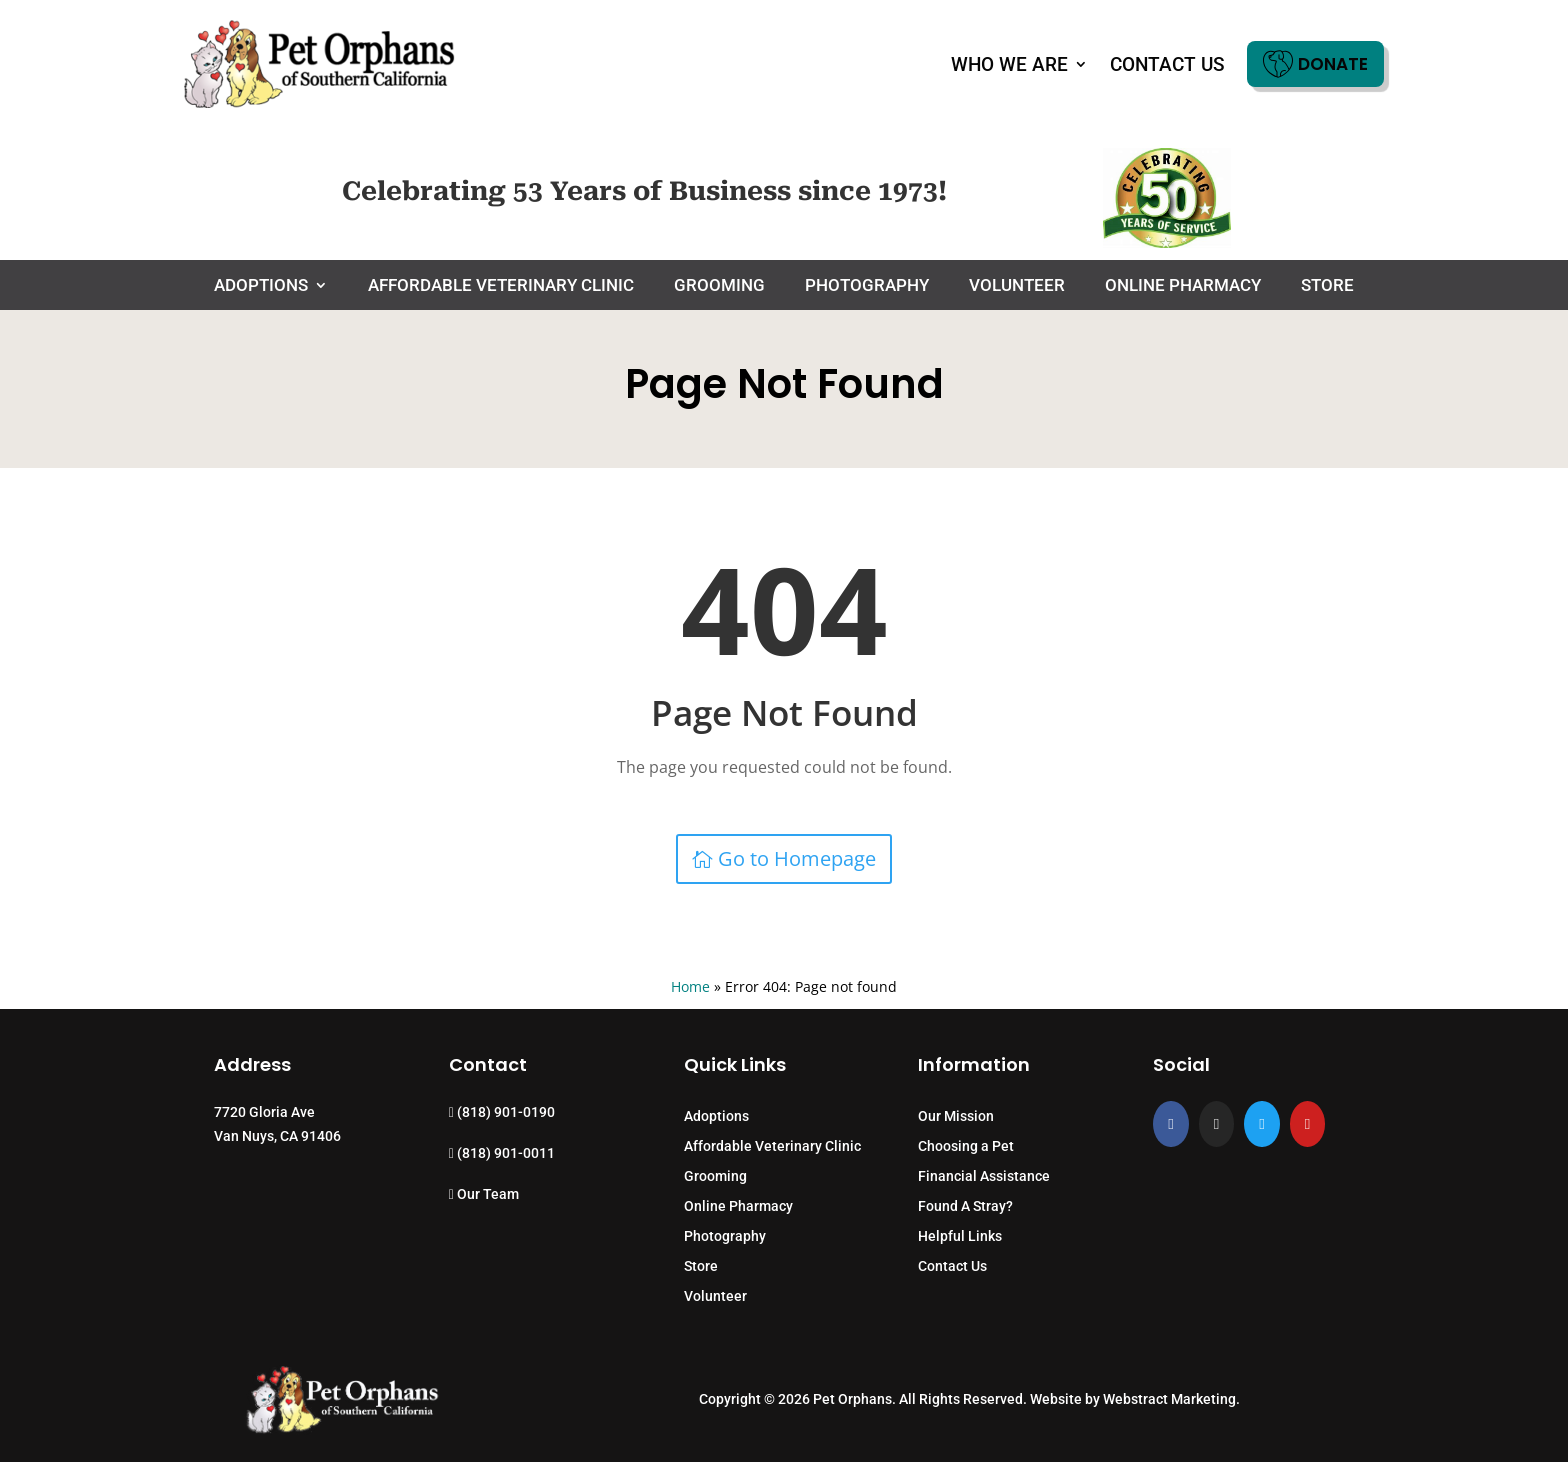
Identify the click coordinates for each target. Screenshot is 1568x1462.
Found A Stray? (965, 1206)
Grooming (719, 286)
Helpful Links (960, 1236)
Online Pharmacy (1183, 286)
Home (690, 986)
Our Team (484, 1194)
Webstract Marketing (1169, 1399)
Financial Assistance (984, 1176)
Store (1327, 286)
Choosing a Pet (966, 1146)
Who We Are (1009, 64)
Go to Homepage (797, 858)
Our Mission (956, 1116)
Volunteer (1017, 286)
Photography (867, 286)
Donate (1315, 64)
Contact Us (1167, 64)
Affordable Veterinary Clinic (501, 286)
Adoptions (261, 286)
